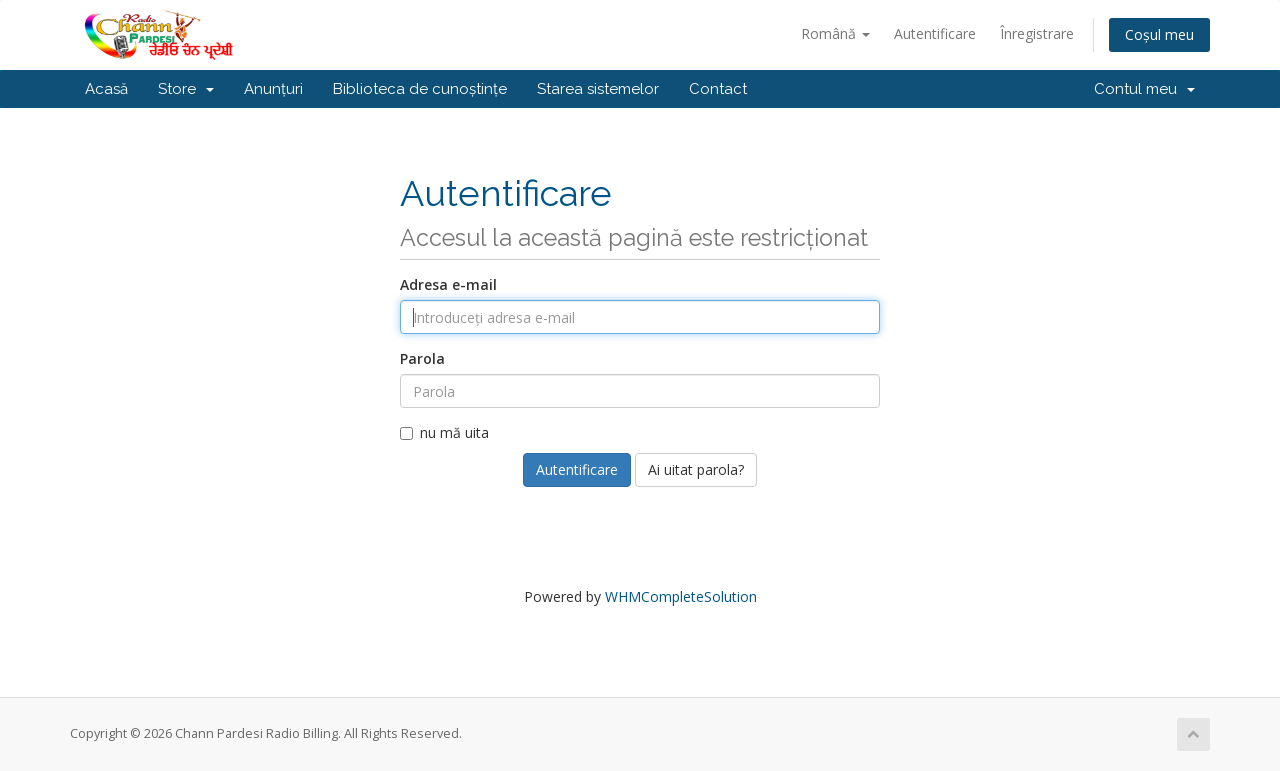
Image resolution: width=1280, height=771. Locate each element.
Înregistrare (1037, 33)
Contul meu (1144, 89)
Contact (718, 89)
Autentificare (935, 33)
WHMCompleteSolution (681, 596)
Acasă (106, 89)
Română (835, 33)
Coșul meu (1159, 34)
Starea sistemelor (598, 89)
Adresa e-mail (448, 284)
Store (186, 89)
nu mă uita (444, 432)
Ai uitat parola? (696, 469)
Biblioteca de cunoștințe (420, 89)
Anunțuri (273, 89)
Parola (422, 358)
